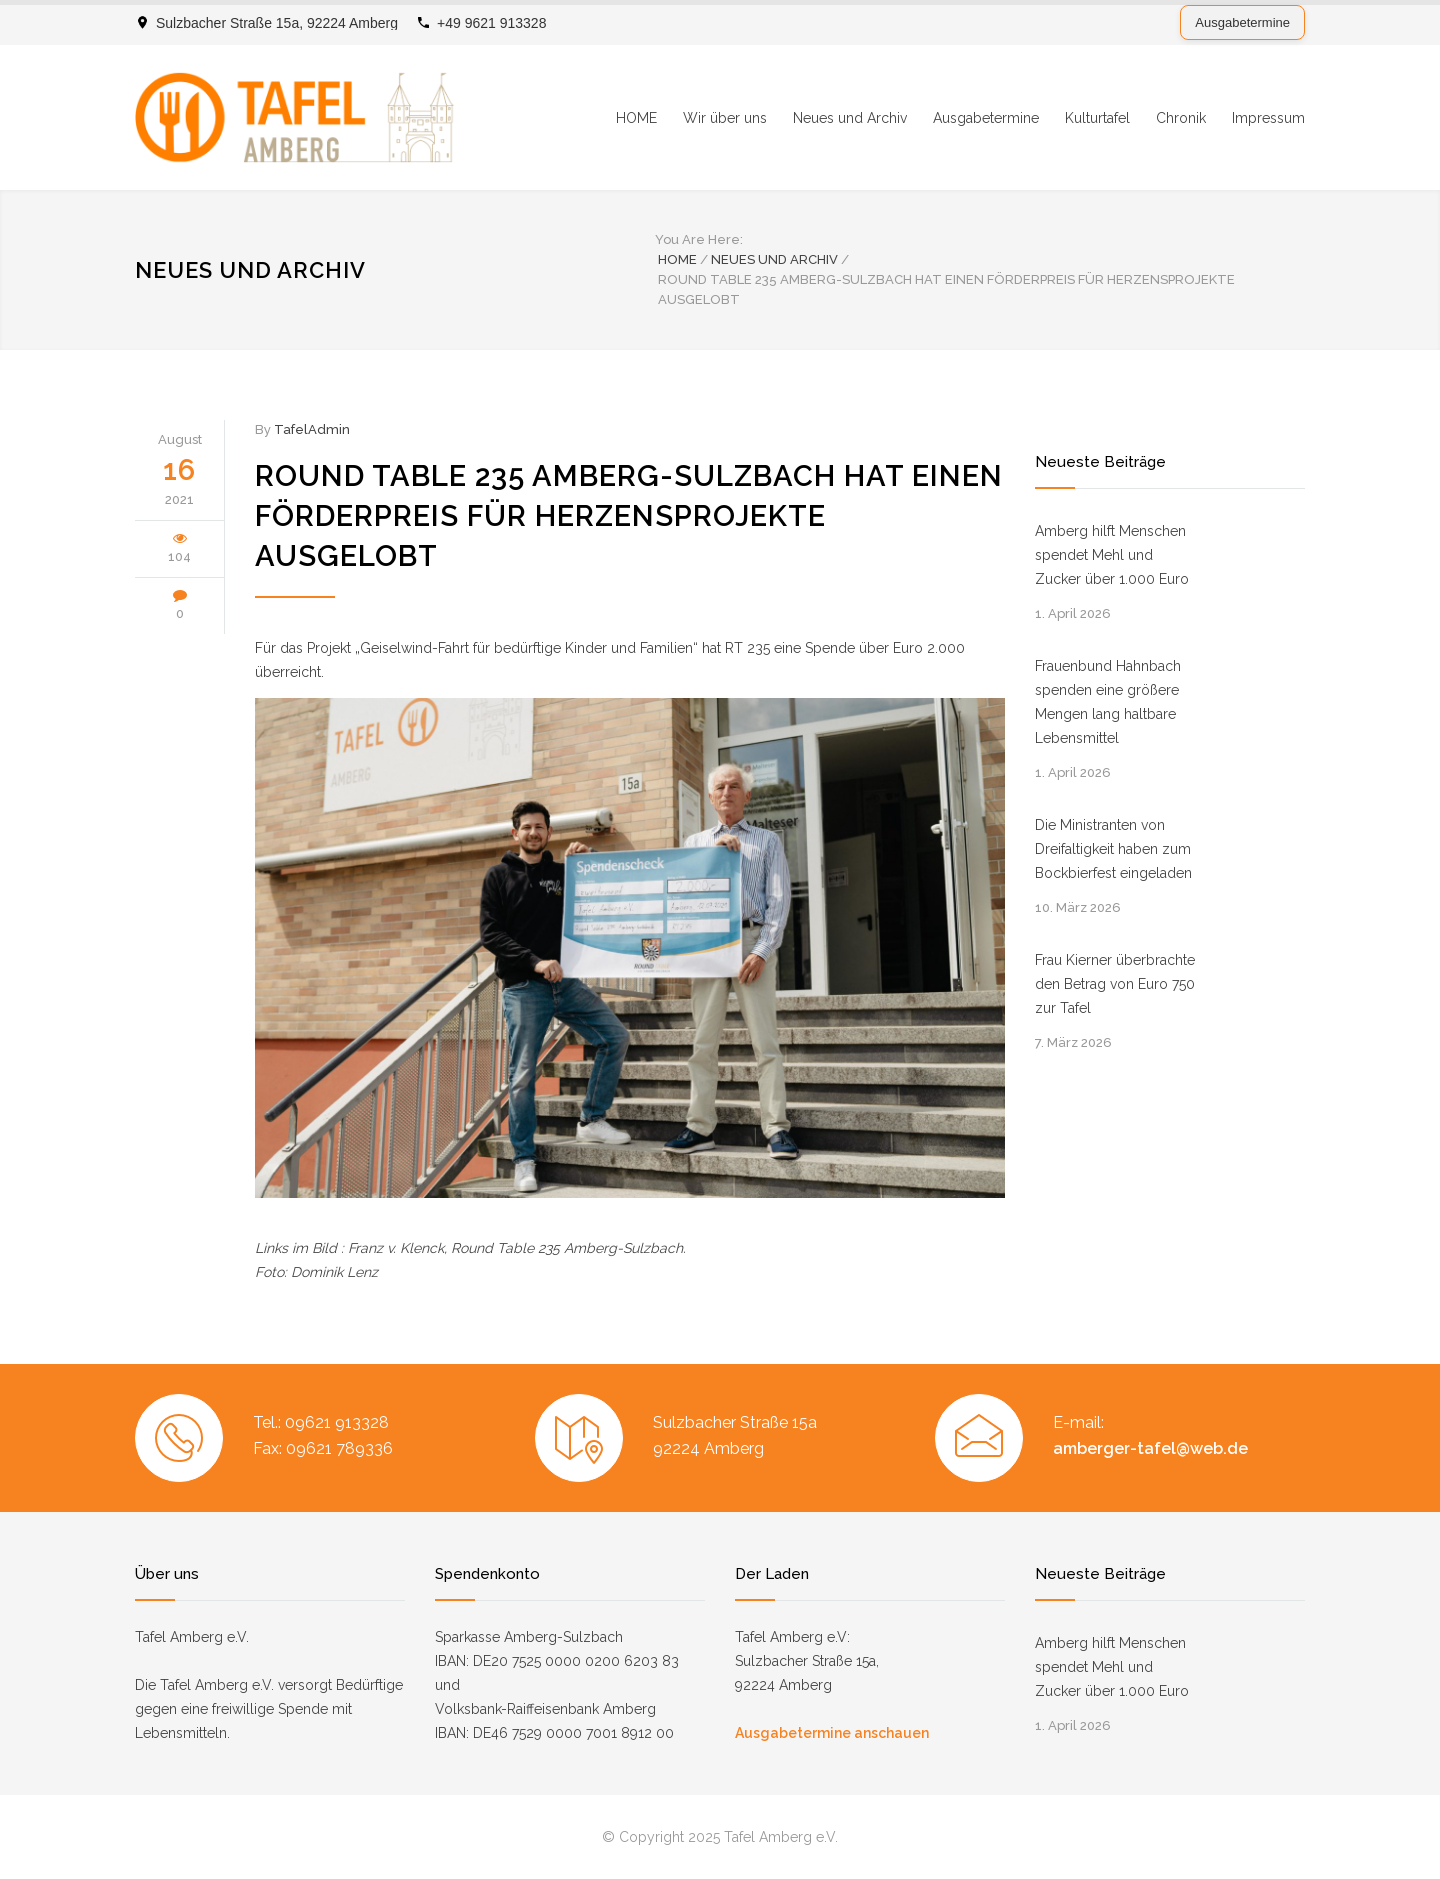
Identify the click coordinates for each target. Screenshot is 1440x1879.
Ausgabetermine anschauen (832, 1733)
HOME (636, 118)
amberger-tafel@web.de (1150, 1448)
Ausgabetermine (1242, 22)
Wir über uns (725, 118)
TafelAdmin (312, 429)
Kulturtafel (1097, 118)
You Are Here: (699, 239)
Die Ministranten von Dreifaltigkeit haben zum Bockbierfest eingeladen (1113, 849)
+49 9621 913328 (491, 23)
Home (677, 259)
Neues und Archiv (850, 118)
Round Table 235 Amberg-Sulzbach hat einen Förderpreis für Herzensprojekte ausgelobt (629, 516)
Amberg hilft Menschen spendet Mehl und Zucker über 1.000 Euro (1112, 555)
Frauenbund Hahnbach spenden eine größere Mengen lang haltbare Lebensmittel (1108, 702)
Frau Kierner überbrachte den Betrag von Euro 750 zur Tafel (1115, 984)
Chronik (1181, 118)
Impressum (1268, 118)
